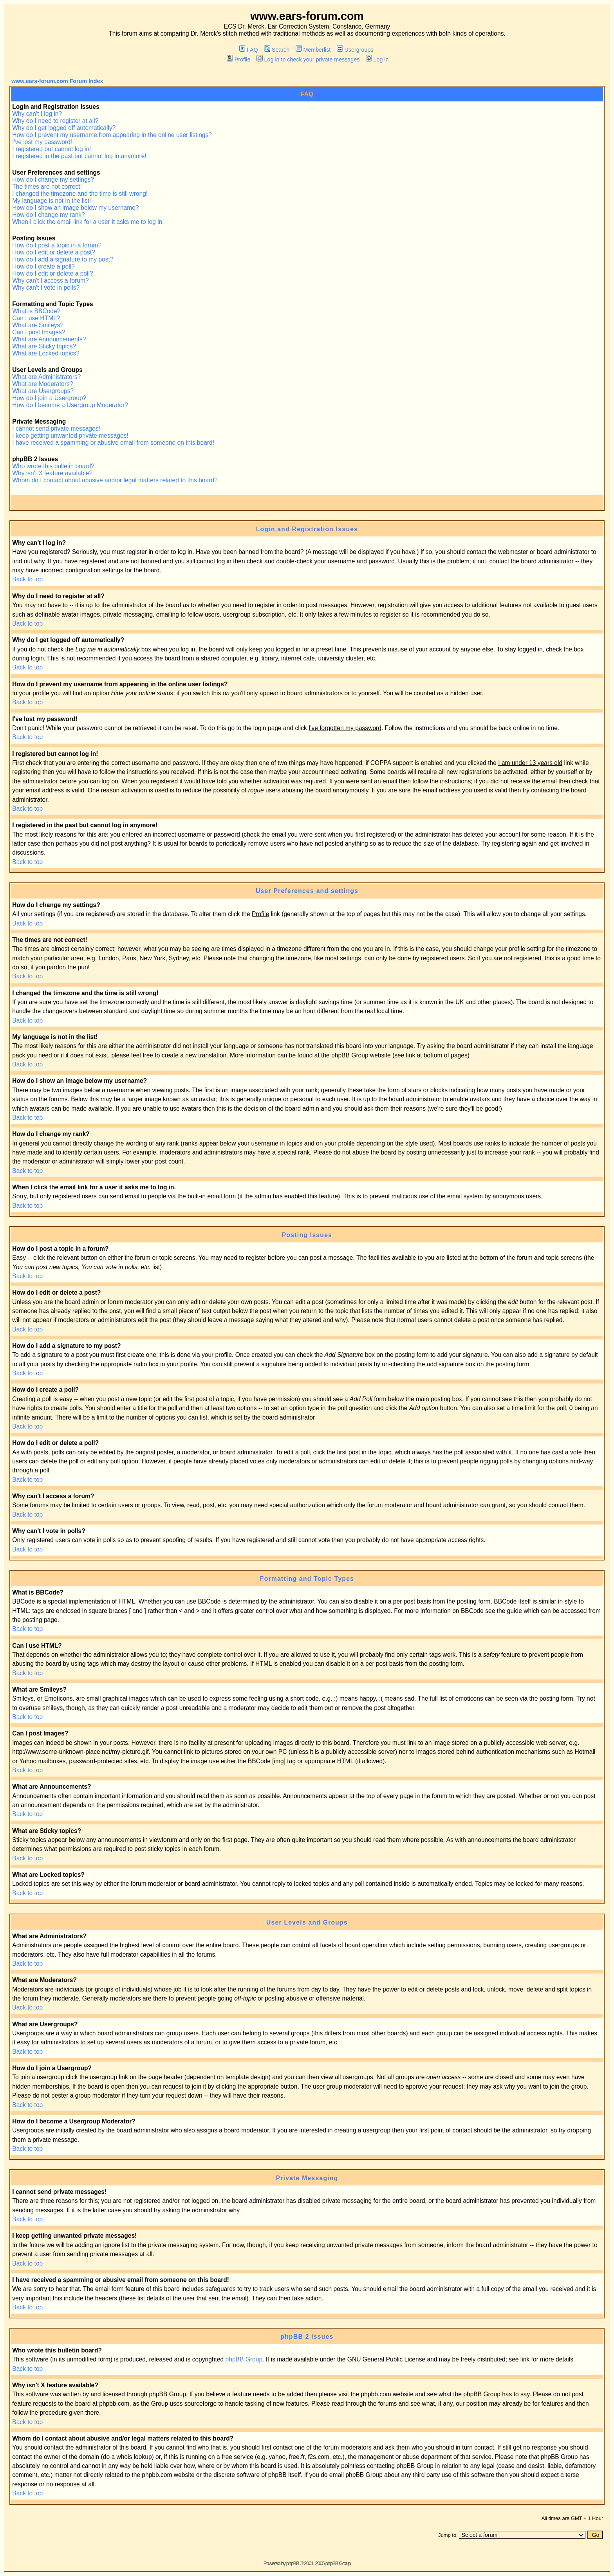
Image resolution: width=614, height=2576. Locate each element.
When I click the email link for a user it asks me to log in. (88, 221)
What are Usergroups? (43, 391)
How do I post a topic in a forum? (56, 245)
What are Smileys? (37, 325)
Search (276, 50)
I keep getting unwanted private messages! (70, 435)
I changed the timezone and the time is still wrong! (80, 193)
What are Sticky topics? (44, 346)
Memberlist (313, 50)
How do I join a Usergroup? (49, 398)
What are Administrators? (46, 376)
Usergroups (355, 50)
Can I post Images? (38, 332)
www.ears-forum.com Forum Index (57, 81)
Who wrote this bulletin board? (53, 466)
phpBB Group (244, 2359)
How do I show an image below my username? (75, 207)
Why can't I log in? (37, 113)
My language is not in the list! (51, 200)
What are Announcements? (49, 339)
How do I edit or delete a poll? (52, 273)
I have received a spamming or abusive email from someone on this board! (113, 442)
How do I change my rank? (48, 214)
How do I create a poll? (43, 266)
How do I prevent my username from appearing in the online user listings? (112, 135)
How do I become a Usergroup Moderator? (70, 405)
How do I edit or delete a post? (53, 252)
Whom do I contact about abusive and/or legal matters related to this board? (114, 480)
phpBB (292, 2563)
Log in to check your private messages (307, 59)
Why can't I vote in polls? (45, 287)
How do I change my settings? (53, 179)
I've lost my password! (42, 142)
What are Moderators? (42, 384)
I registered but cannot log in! (51, 149)
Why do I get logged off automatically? (64, 127)
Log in (377, 59)
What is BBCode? (36, 311)
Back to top (27, 579)
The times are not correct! (47, 186)
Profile (238, 59)
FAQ (248, 50)
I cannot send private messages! (56, 428)
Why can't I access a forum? (50, 280)
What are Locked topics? (45, 353)
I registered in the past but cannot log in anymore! (79, 156)
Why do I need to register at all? (55, 120)
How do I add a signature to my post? (62, 259)
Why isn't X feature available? (52, 473)
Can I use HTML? (36, 318)
